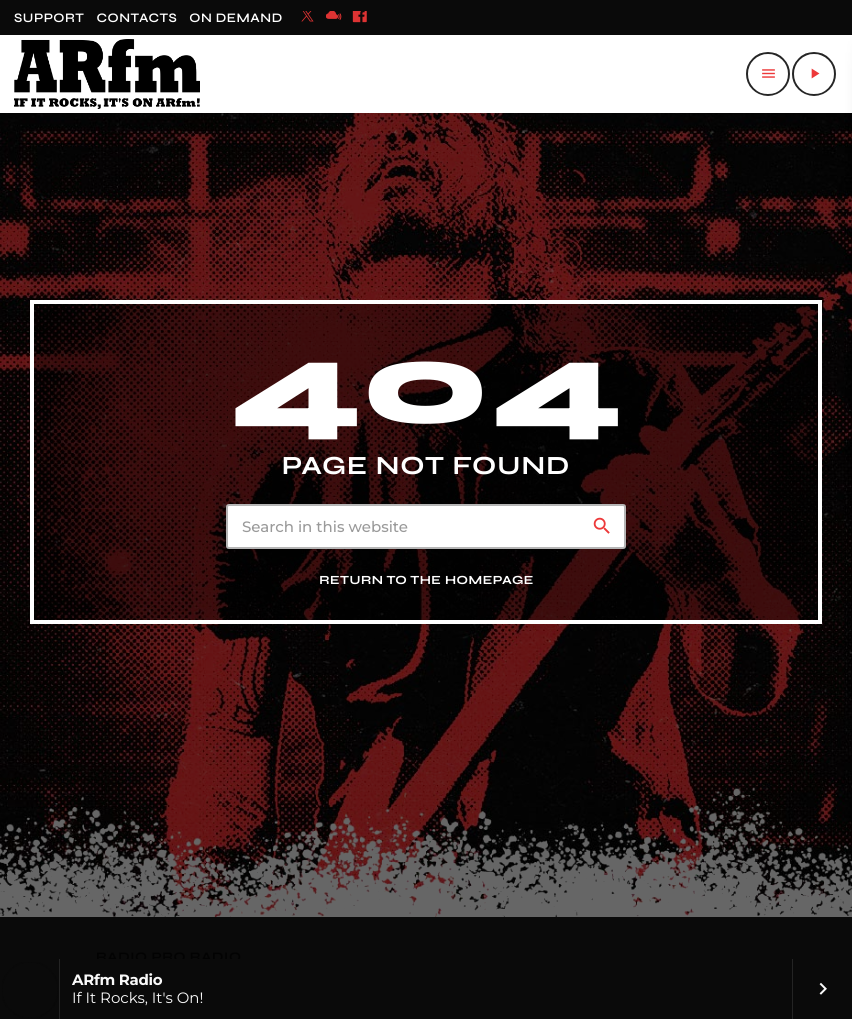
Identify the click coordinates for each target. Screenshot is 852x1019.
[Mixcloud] (334, 18)
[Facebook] (360, 18)
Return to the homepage (426, 580)
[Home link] (107, 74)
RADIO (123, 957)
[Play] (814, 74)
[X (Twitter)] (308, 18)
